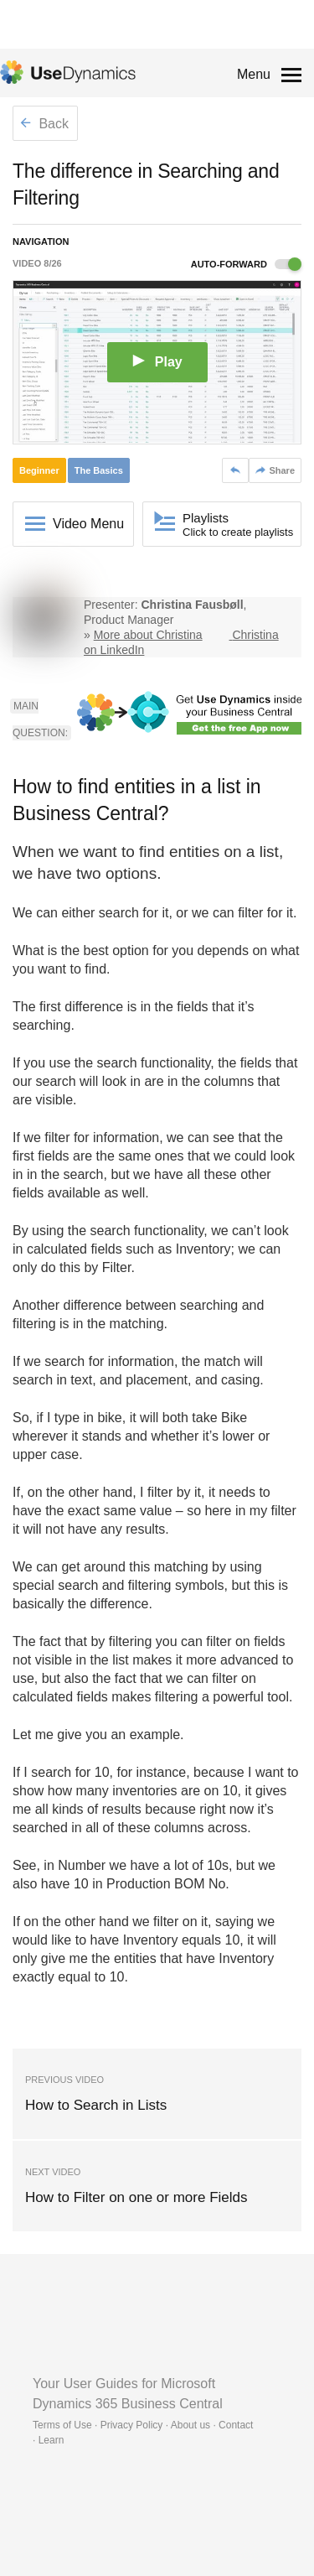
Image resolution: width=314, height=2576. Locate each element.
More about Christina (148, 634)
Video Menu (88, 524)
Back (44, 124)
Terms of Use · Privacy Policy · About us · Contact (143, 2425)
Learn (51, 2440)
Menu (253, 74)
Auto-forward (246, 264)
